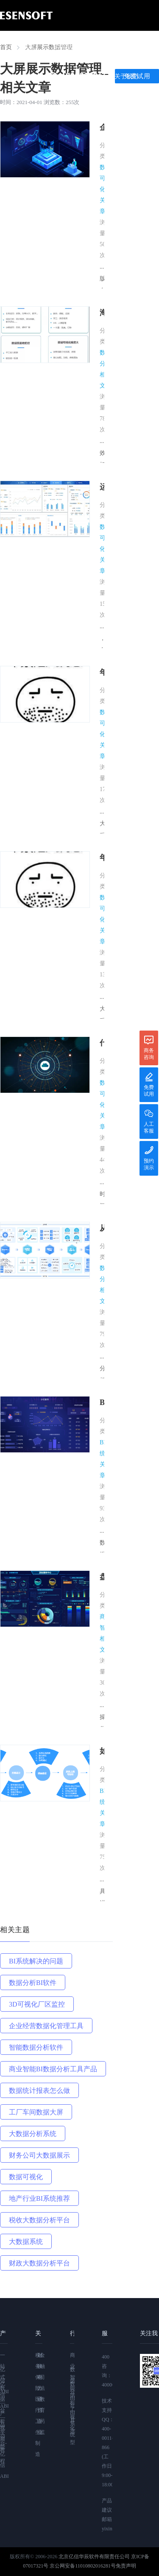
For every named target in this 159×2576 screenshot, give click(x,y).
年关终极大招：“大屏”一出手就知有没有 (102, 673)
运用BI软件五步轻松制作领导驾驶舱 (102, 488)
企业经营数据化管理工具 (46, 2025)
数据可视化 (26, 2176)
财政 (38, 2360)
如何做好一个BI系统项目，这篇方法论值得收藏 (102, 1752)
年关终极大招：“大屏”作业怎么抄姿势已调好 (102, 858)
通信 (38, 2404)
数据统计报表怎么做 (39, 2090)
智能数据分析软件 (36, 2047)
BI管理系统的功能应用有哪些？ (102, 1403)
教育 (41, 2404)
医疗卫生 (36, 2415)
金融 (41, 2360)
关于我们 (126, 76)
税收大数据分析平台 (39, 2220)
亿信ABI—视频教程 (4, 2422)
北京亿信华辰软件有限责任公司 (94, 2557)
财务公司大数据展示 (39, 2155)
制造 (36, 2448)
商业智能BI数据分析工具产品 (53, 2069)
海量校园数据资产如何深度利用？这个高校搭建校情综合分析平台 (102, 313)
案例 (142, 46)
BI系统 (72, 2424)
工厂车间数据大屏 (36, 2112)
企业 (38, 2426)
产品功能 (106, 46)
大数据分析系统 (32, 2133)
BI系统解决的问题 (36, 1961)
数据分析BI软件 (32, 1982)
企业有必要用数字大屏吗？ (102, 128)
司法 (41, 2382)
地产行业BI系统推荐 (39, 2198)
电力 (38, 2382)
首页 (29, 46)
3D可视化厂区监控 (37, 2004)
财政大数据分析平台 (39, 2263)
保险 (36, 2382)
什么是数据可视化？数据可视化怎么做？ (102, 1044)
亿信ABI (64, 46)
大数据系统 (26, 2241)
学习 (29, 76)
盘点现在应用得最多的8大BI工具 (102, 1578)
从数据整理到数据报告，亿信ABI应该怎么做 (102, 1229)
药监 (41, 2426)
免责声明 (126, 2566)
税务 (36, 2360)
